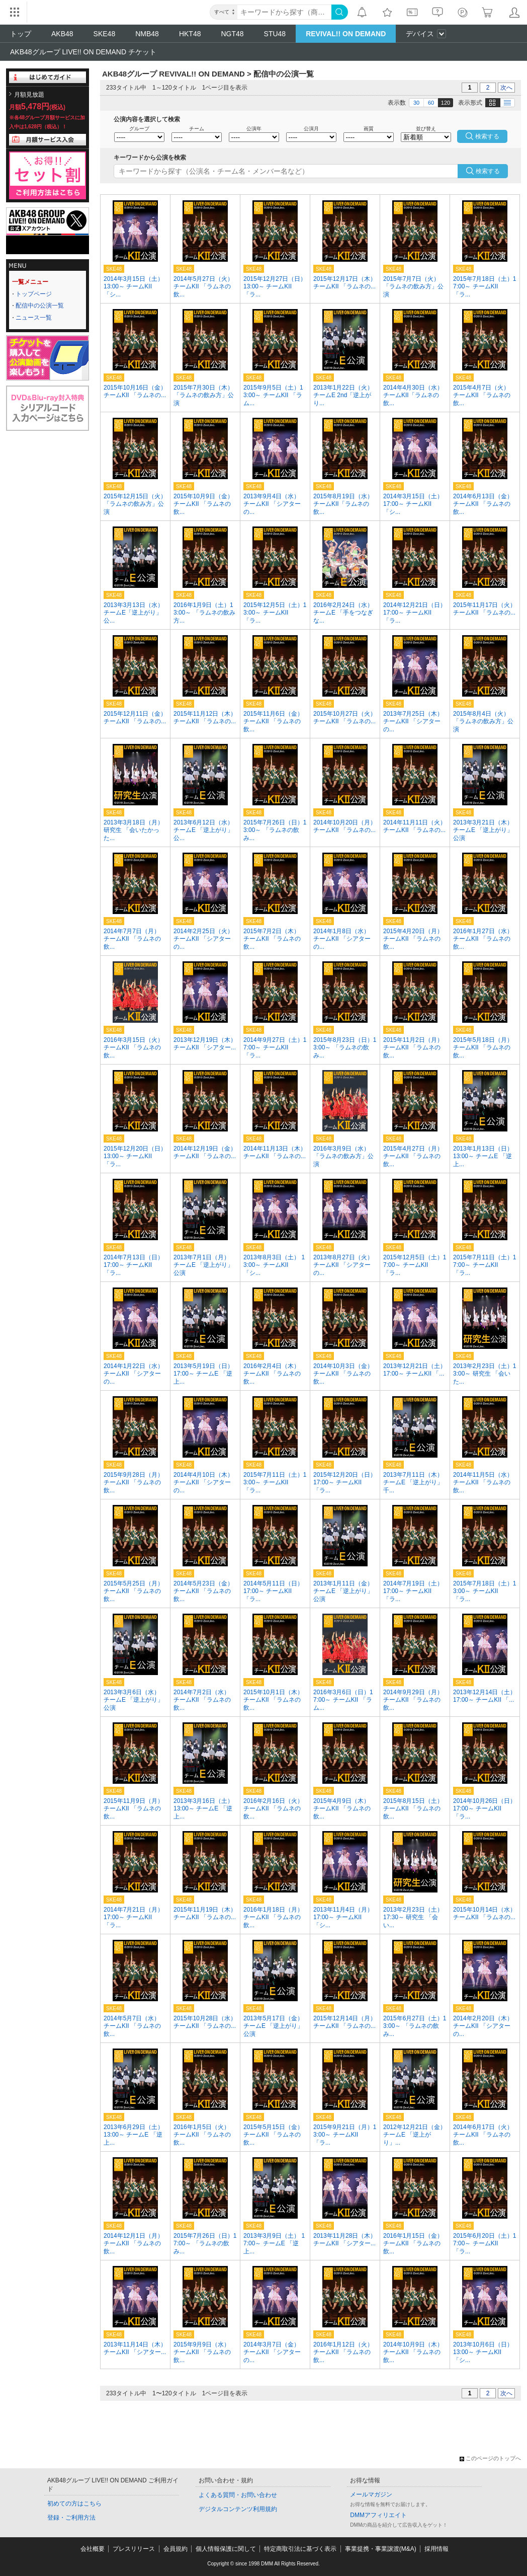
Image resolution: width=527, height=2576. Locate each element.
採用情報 (436, 2548)
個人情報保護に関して (226, 2548)
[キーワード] (284, 12)
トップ (20, 34)
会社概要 (92, 2548)
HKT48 (190, 34)
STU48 (275, 34)
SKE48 (105, 34)
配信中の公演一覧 (40, 305)
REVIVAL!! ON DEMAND (346, 34)
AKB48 (62, 34)
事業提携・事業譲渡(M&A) (380, 2548)
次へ (506, 87)
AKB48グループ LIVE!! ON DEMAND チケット (83, 52)
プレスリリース (134, 2548)
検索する (488, 171)
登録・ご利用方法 (71, 2517)
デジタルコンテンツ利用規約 (238, 2509)
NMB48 (147, 34)
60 (431, 103)
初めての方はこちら (74, 2503)
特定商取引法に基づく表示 (300, 2548)
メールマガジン (371, 2494)
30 (416, 103)
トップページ (34, 293)
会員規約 (175, 2548)
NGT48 (232, 34)
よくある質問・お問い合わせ (238, 2494)
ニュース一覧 (34, 317)
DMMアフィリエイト (378, 2515)
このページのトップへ (490, 2458)
